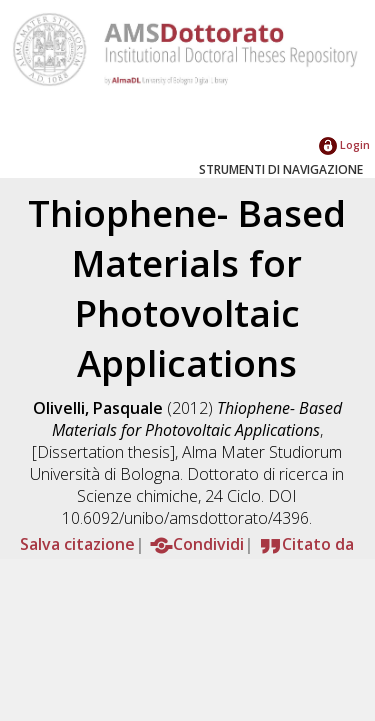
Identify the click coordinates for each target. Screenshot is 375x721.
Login (344, 144)
